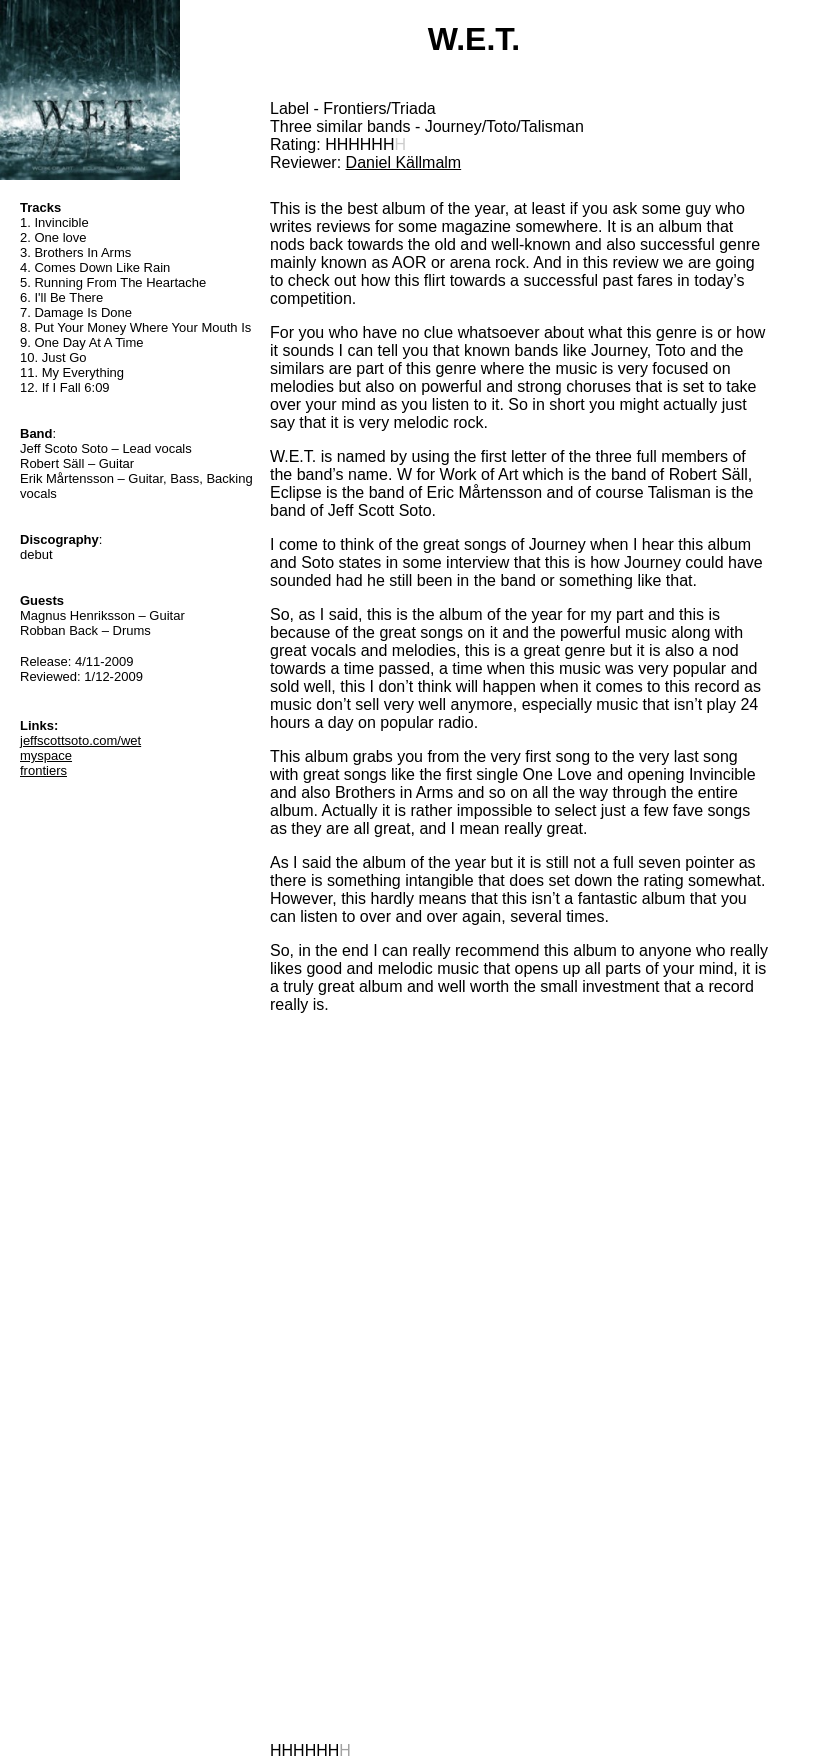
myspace (46, 755)
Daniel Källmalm (404, 162)
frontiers (43, 770)
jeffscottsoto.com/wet (80, 740)
